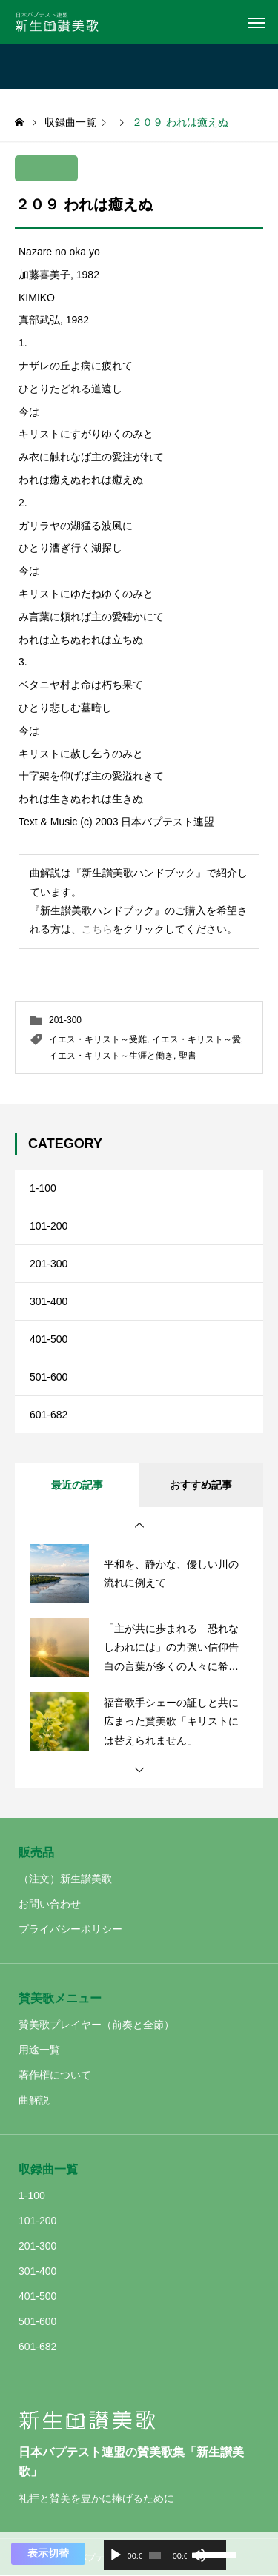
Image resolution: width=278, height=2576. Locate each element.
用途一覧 (39, 2050)
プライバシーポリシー (70, 1929)
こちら (97, 929)
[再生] (115, 2555)
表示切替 (48, 2553)
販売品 (36, 1852)
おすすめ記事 (201, 1485)
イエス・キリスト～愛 (196, 1039)
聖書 (187, 1055)
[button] (139, 1525)
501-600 (48, 1377)
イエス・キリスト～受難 (98, 1039)
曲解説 (34, 2100)
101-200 (48, 1226)
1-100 (43, 1188)
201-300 (65, 1020)
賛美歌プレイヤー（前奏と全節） (96, 2024)
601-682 (48, 1415)
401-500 (48, 1339)
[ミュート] (198, 2555)
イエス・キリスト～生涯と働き (111, 1055)
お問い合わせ (50, 1904)
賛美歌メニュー (60, 1998)
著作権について (55, 2075)
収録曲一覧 (48, 2169)
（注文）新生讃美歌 (65, 1879)
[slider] (155, 2555)
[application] (165, 2555)
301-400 (48, 1301)
